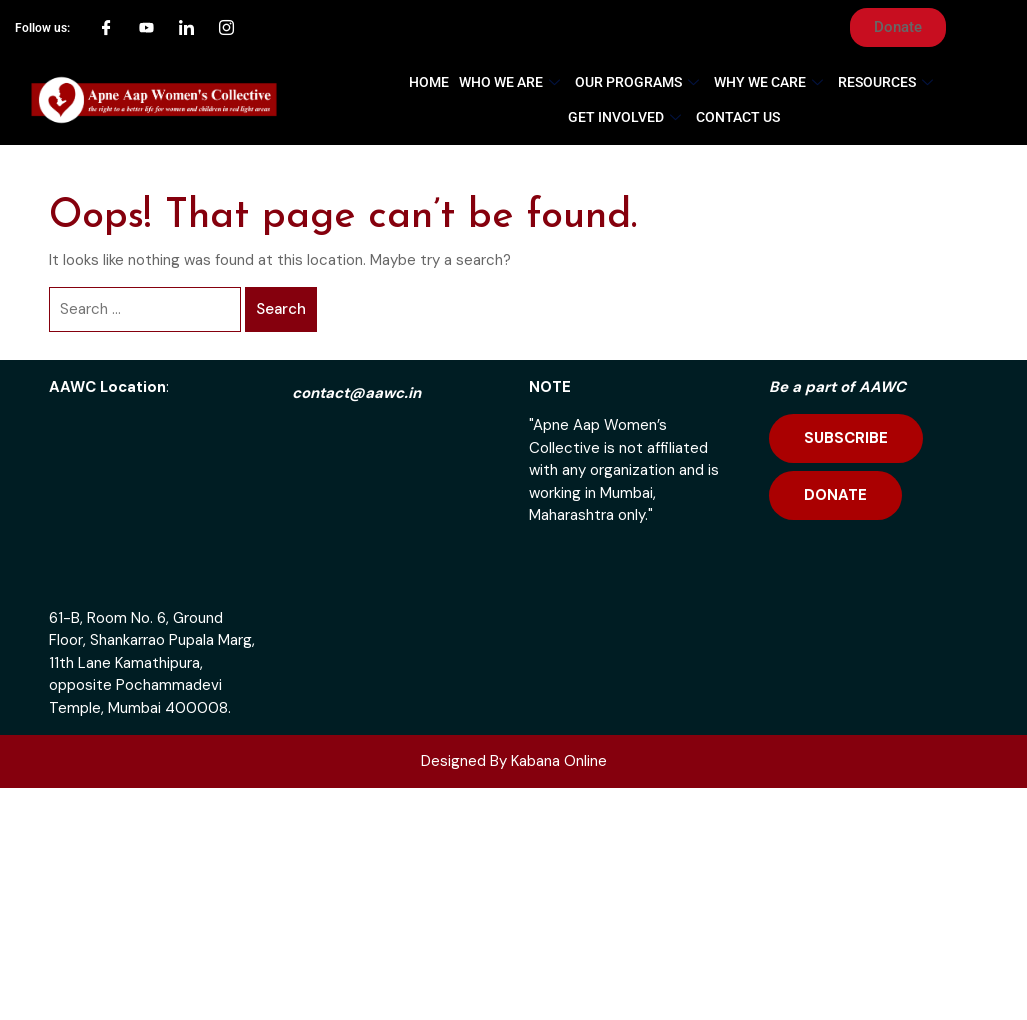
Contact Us (738, 117)
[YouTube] (147, 28)
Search (281, 309)
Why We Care (771, 82)
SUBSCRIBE (846, 438)
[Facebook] (107, 28)
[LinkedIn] (187, 28)
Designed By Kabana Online (514, 761)
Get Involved (627, 117)
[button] (898, 27)
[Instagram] (227, 28)
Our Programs (639, 82)
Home (429, 82)
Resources (888, 82)
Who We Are (512, 82)
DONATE (835, 495)
